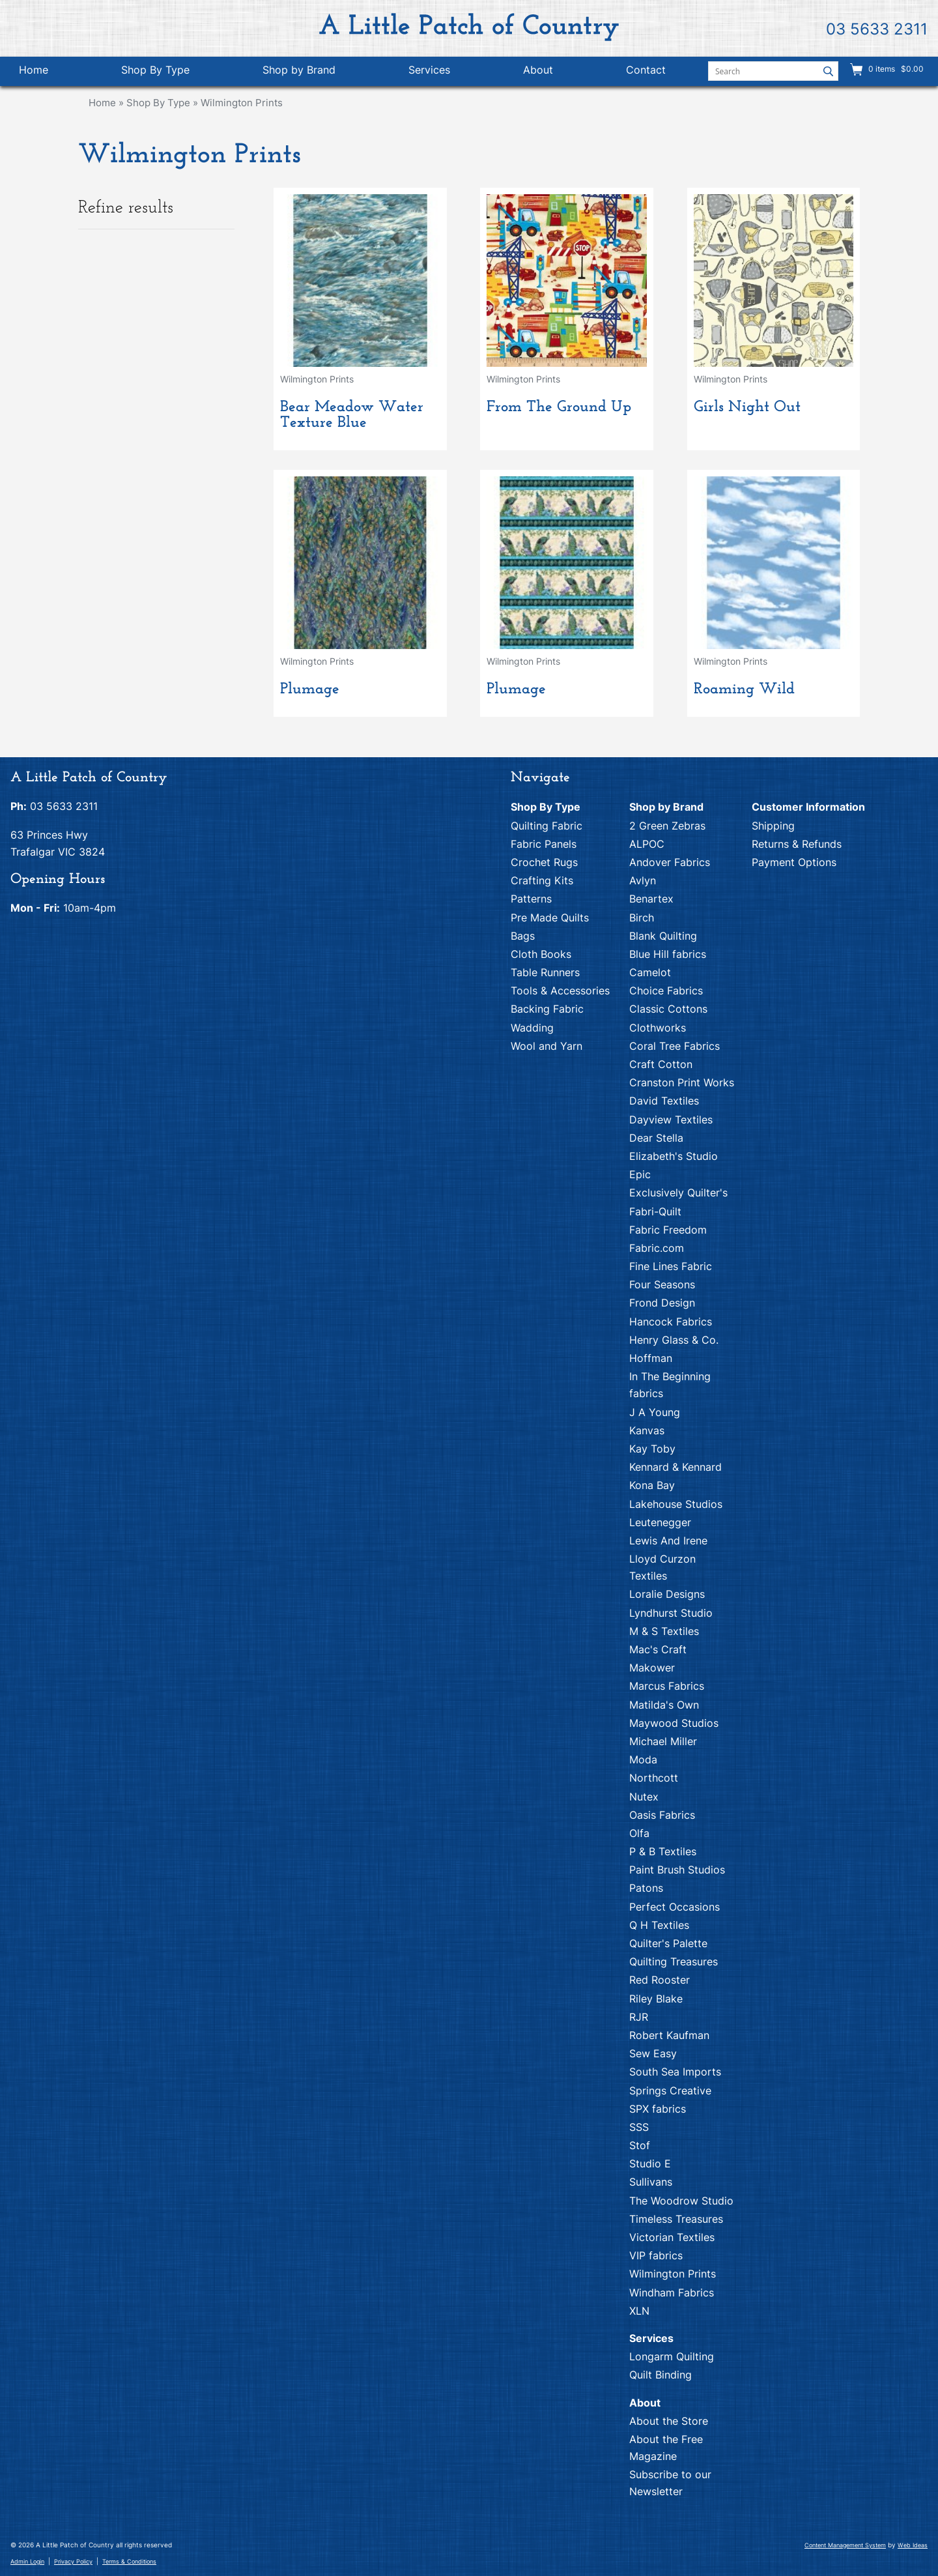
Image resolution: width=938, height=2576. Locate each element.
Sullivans (650, 2181)
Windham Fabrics (671, 2292)
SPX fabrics (657, 2108)
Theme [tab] (154, 331)
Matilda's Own (664, 1704)
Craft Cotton (660, 1064)
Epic (640, 1174)
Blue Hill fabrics (667, 954)
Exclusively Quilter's (678, 1192)
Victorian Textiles (672, 2237)
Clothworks (657, 1027)
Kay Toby (652, 1448)
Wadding (532, 1027)
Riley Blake (656, 1998)
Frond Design (662, 1302)
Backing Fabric (547, 1008)
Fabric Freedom (668, 1229)
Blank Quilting (663, 935)
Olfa (639, 1833)
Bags (523, 935)
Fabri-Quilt (655, 1211)
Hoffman (650, 1358)
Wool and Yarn (546, 1045)
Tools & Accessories (560, 990)
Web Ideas (913, 2545)
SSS (639, 2127)
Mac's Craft (658, 1649)
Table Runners (545, 972)
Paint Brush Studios (677, 1869)
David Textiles (664, 1100)
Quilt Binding (660, 2374)
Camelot (650, 972)
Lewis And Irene (668, 1540)
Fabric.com (656, 1247)
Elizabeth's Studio (673, 1156)
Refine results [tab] (151, 208)
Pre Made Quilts (550, 917)
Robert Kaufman (669, 2035)
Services (429, 69)
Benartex (651, 898)
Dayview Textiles (671, 1119)
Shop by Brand (299, 69)
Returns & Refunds (797, 843)
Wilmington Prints (242, 102)
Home (33, 69)
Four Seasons (662, 1284)
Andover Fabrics (669, 862)
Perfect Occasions (674, 1906)
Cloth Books (541, 954)
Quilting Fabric (546, 825)
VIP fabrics (656, 2255)
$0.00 (911, 69)
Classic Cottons (668, 1008)
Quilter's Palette (668, 1943)
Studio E (650, 2163)
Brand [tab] (154, 359)
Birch (641, 917)
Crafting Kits (542, 880)
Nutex (644, 1796)
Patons (646, 1887)
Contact (646, 69)
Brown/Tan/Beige (124, 291)
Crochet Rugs (544, 862)
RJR (638, 2016)
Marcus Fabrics (666, 1685)
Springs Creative (670, 2090)
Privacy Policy (73, 2561)
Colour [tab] (154, 244)
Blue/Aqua (107, 271)
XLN (639, 2310)
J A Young (654, 1412)
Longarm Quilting (671, 2356)
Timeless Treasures (676, 2218)
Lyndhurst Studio (671, 1612)
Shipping (773, 825)
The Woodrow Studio (681, 2200)
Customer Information (808, 806)
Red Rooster (659, 1979)
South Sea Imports (675, 2071)
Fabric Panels (543, 843)
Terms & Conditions (129, 2561)
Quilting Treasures (673, 1961)
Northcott (653, 1777)
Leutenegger (660, 1522)
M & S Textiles (664, 1631)
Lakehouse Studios (675, 1504)
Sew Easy (653, 2053)
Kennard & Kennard (675, 1466)
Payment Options (794, 862)
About (538, 69)
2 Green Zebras (667, 825)
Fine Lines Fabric (670, 1266)
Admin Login (27, 2561)
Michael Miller (663, 1741)
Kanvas (646, 1430)
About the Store (668, 2420)
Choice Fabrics (666, 990)
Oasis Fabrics (662, 1814)
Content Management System (845, 2545)
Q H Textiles (659, 1925)
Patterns (531, 898)
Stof (639, 2145)
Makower (652, 1667)
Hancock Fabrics (670, 1321)
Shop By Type (155, 69)
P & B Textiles (662, 1851)
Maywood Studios (673, 1722)
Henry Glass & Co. (673, 1339)
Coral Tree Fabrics (674, 1045)
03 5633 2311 (877, 29)
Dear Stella (656, 1137)
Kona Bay (652, 1485)
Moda (643, 1759)
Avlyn (642, 880)
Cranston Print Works (681, 1082)
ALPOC (646, 843)
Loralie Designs (667, 1593)
